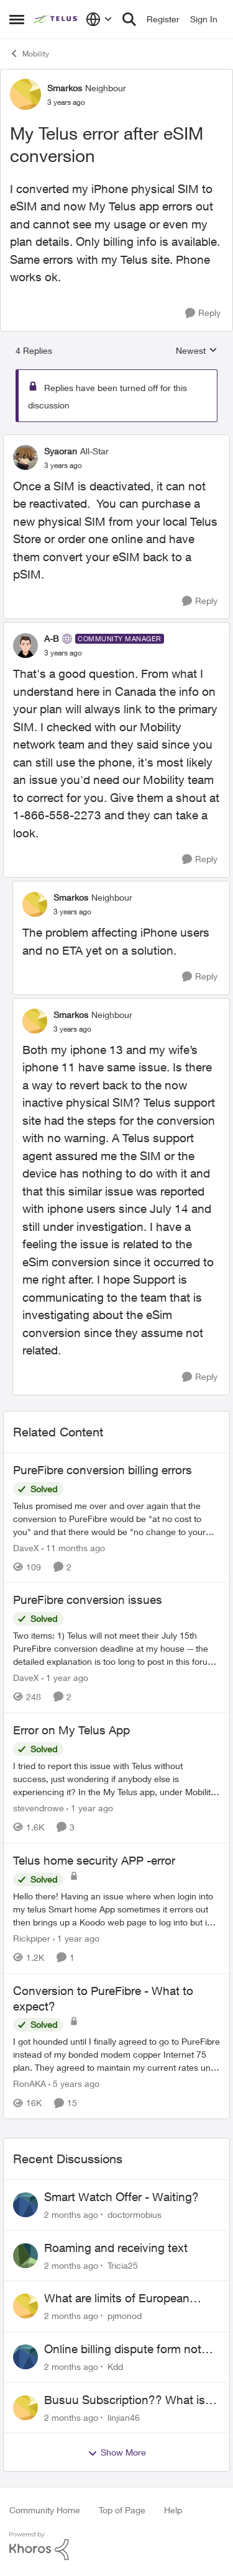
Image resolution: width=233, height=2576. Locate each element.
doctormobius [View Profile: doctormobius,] (134, 2214)
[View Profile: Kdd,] (25, 2356)
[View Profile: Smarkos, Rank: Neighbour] (25, 94)
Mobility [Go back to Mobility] (29, 53)
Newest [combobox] (196, 351)
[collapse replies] (116, 441)
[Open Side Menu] (16, 19)
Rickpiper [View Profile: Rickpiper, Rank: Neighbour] (31, 1938)
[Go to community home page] (57, 19)
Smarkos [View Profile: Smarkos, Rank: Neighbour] (64, 88)
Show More (117, 2452)
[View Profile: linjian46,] (25, 2407)
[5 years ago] (73, 2083)
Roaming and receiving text (116, 2247)
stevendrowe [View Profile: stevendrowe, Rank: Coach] (38, 1808)
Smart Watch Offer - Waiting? (121, 2197)
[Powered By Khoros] (116, 2546)
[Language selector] (99, 19)
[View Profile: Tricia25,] (25, 2255)
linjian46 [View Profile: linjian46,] (123, 2417)
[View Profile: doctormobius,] (25, 2204)
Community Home (44, 2510)
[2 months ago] (71, 2214)
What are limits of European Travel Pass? (117, 2298)
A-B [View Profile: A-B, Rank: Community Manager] (51, 638)
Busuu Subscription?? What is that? (124, 2400)
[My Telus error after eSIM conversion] (63, 465)
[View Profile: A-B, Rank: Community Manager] (25, 645)
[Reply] (203, 313)
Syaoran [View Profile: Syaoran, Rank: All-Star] (60, 451)
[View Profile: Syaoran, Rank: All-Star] (25, 457)
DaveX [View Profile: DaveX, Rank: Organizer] (26, 1547)
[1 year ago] (65, 1677)
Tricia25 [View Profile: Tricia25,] (122, 2264)
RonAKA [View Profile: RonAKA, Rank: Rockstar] (29, 2083)
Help (173, 2510)
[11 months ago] (73, 1547)
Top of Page (122, 2510)
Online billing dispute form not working (122, 2349)
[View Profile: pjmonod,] (25, 2306)
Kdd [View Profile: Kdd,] (115, 2366)
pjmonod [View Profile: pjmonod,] (124, 2315)
